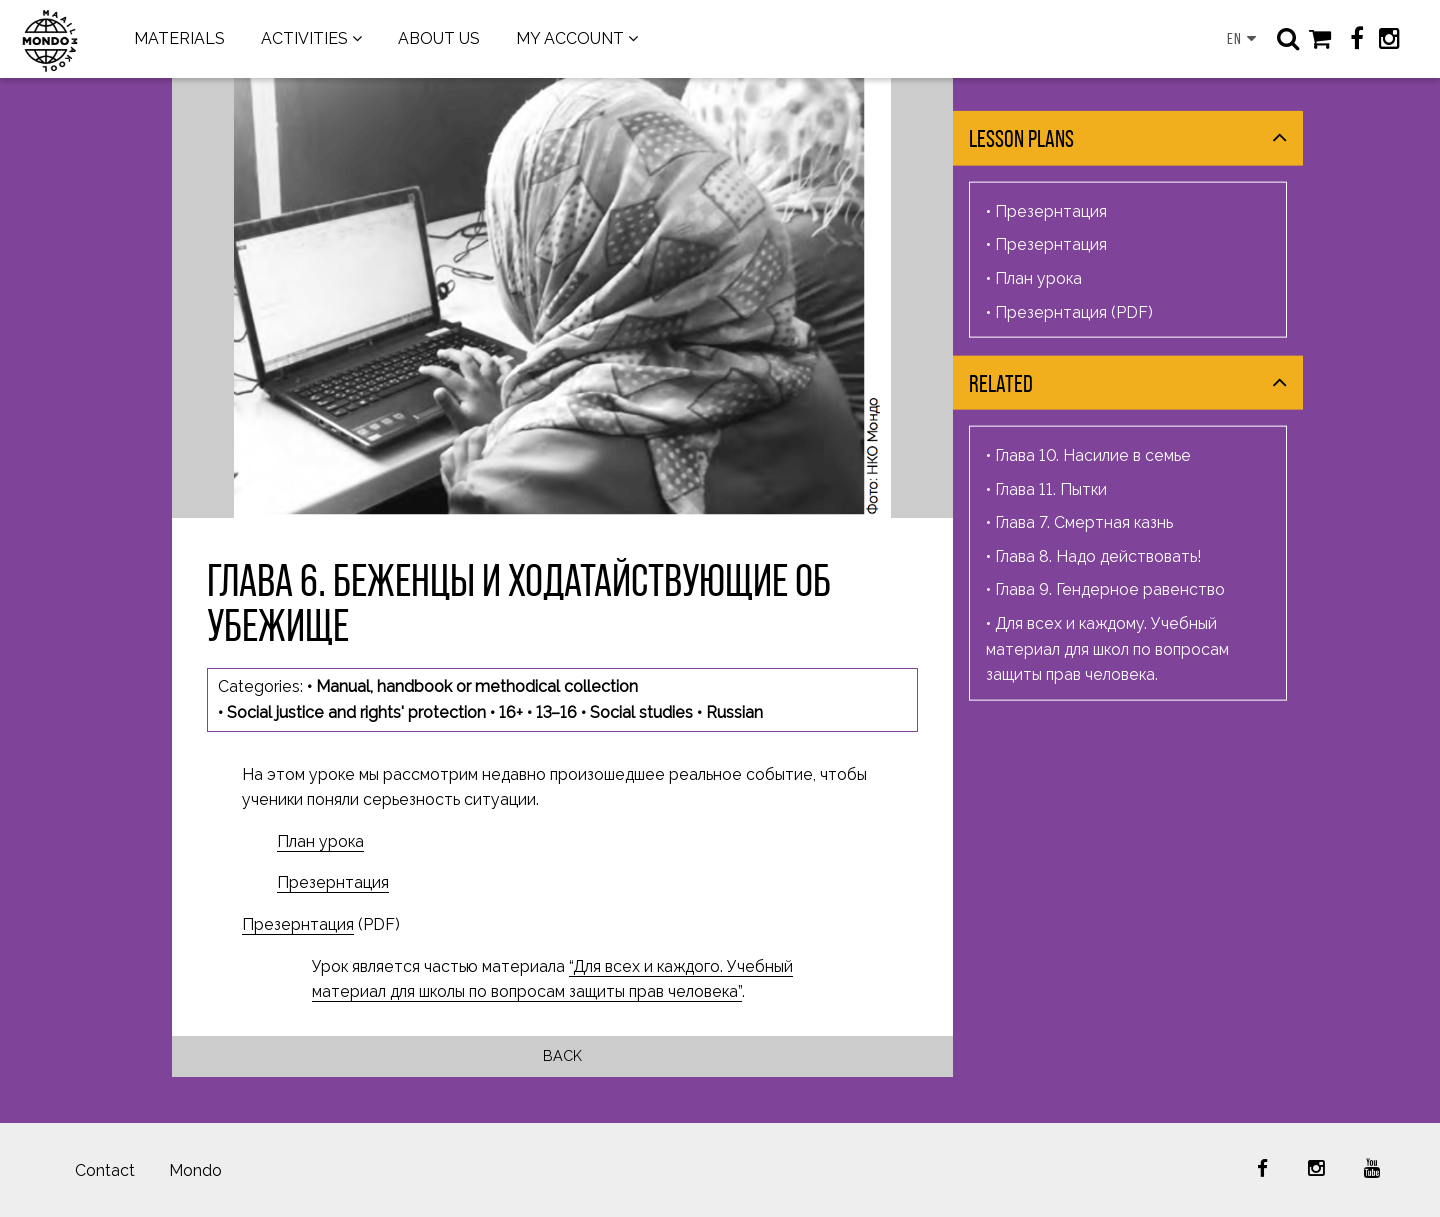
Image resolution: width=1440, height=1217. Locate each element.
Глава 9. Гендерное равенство (1110, 589)
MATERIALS (179, 38)
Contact (105, 1170)
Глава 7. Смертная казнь (1084, 522)
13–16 (556, 712)
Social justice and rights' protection (356, 712)
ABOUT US (439, 38)
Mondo (195, 1170)
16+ (511, 712)
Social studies (641, 712)
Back (562, 1055)
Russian (734, 712)
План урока (320, 841)
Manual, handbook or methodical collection (477, 686)
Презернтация (333, 882)
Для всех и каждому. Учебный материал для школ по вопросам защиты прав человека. (1107, 649)
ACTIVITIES (304, 38)
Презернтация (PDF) (1074, 311)
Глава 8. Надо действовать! (1098, 556)
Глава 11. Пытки (1051, 488)
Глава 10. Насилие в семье (1093, 455)
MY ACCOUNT (570, 38)
